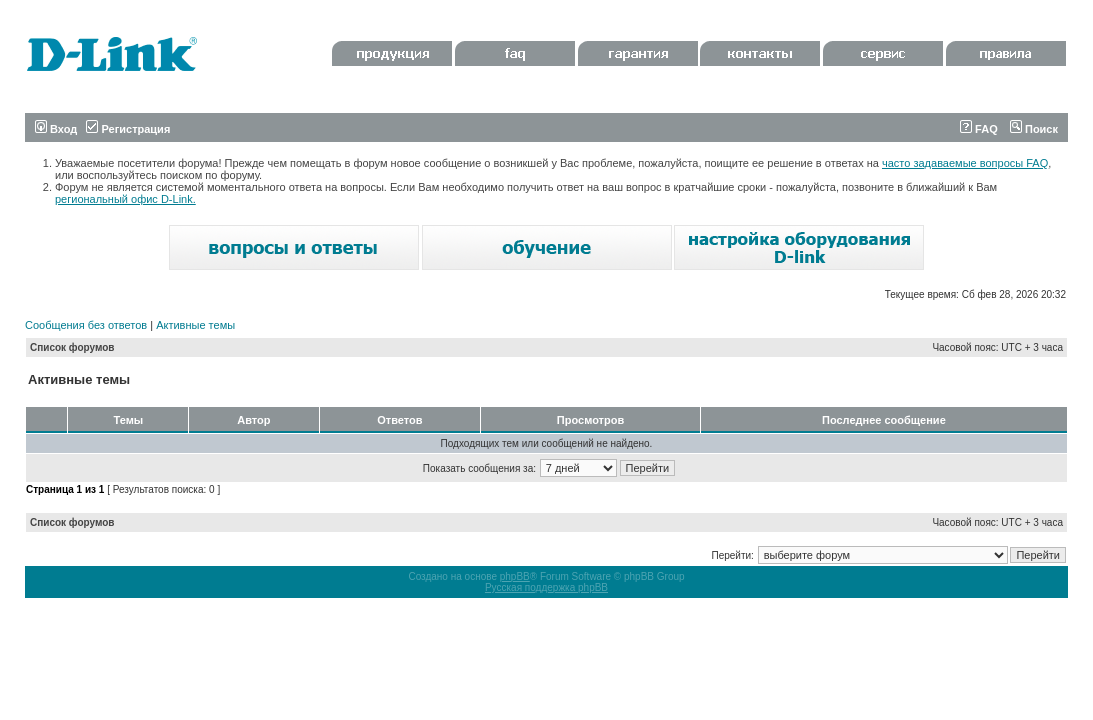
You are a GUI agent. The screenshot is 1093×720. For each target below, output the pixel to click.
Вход (56, 129)
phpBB (515, 576)
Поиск (1034, 129)
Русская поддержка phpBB (546, 587)
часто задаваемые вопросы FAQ (965, 163)
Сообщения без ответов (86, 325)
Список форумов (72, 347)
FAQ (979, 129)
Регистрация (128, 129)
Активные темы (195, 325)
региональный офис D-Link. (125, 199)
